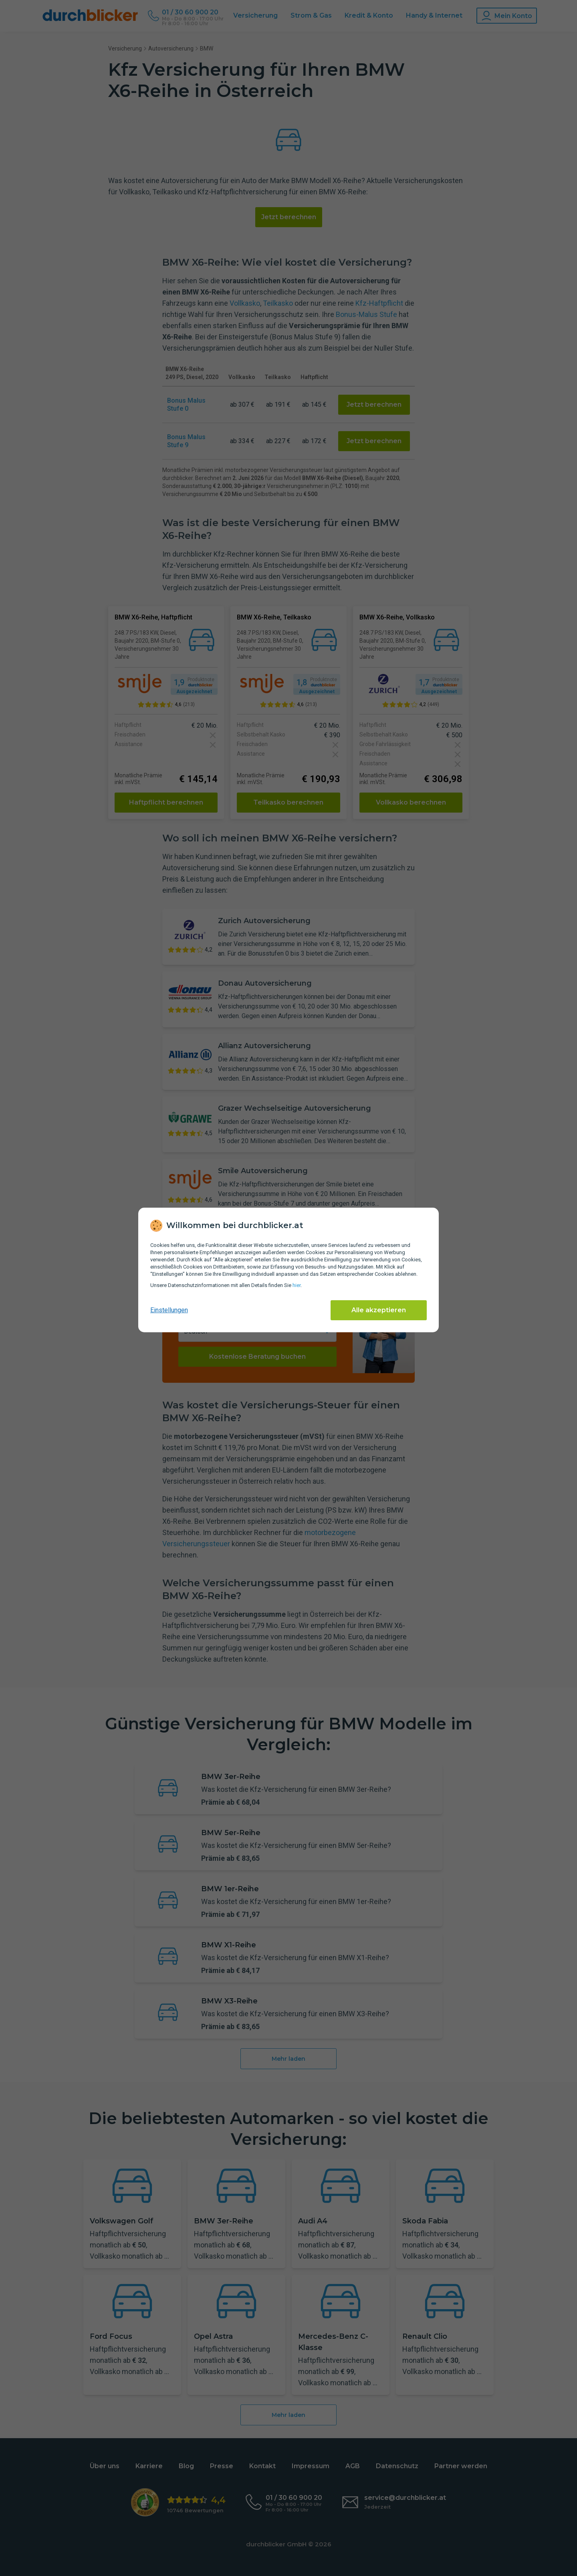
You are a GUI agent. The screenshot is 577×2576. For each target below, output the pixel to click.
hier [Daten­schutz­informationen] (297, 1285)
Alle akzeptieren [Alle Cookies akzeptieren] (378, 1310)
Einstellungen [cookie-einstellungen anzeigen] (169, 1310)
